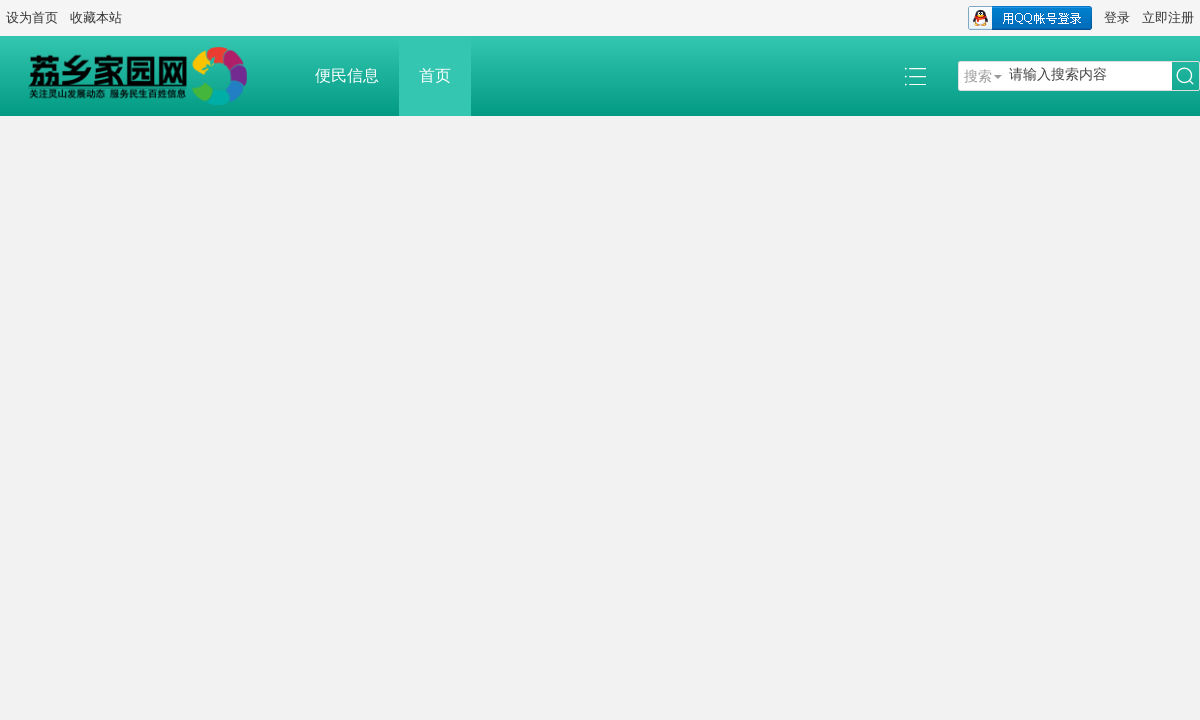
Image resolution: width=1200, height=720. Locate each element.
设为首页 (32, 17)
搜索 (978, 76)
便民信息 (347, 75)
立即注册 (1168, 17)
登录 (1117, 17)
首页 (435, 75)
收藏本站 (96, 17)
